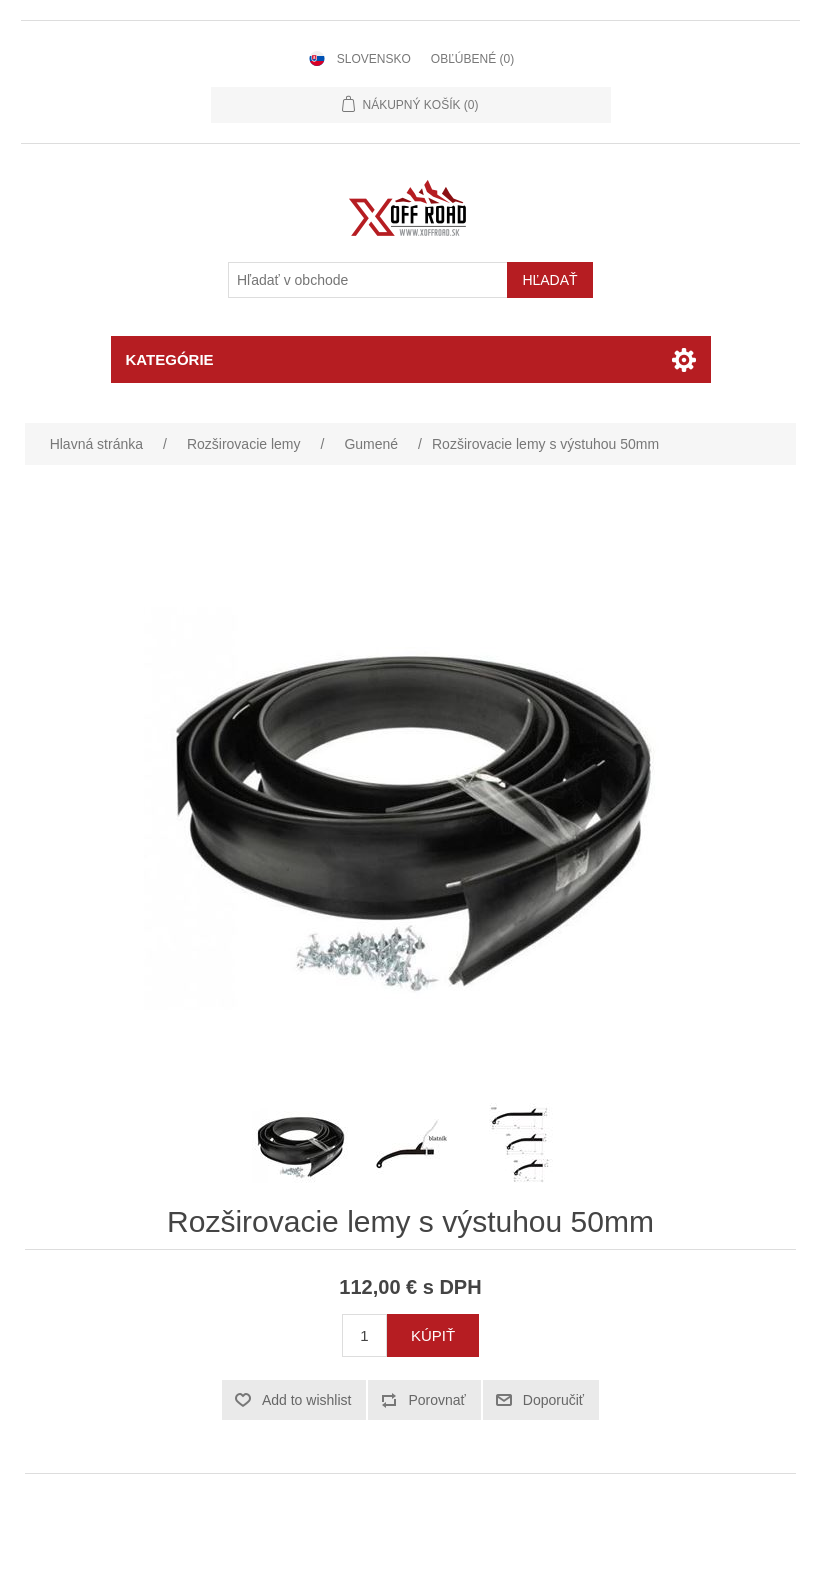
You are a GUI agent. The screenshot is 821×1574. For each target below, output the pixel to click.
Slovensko (374, 59)
